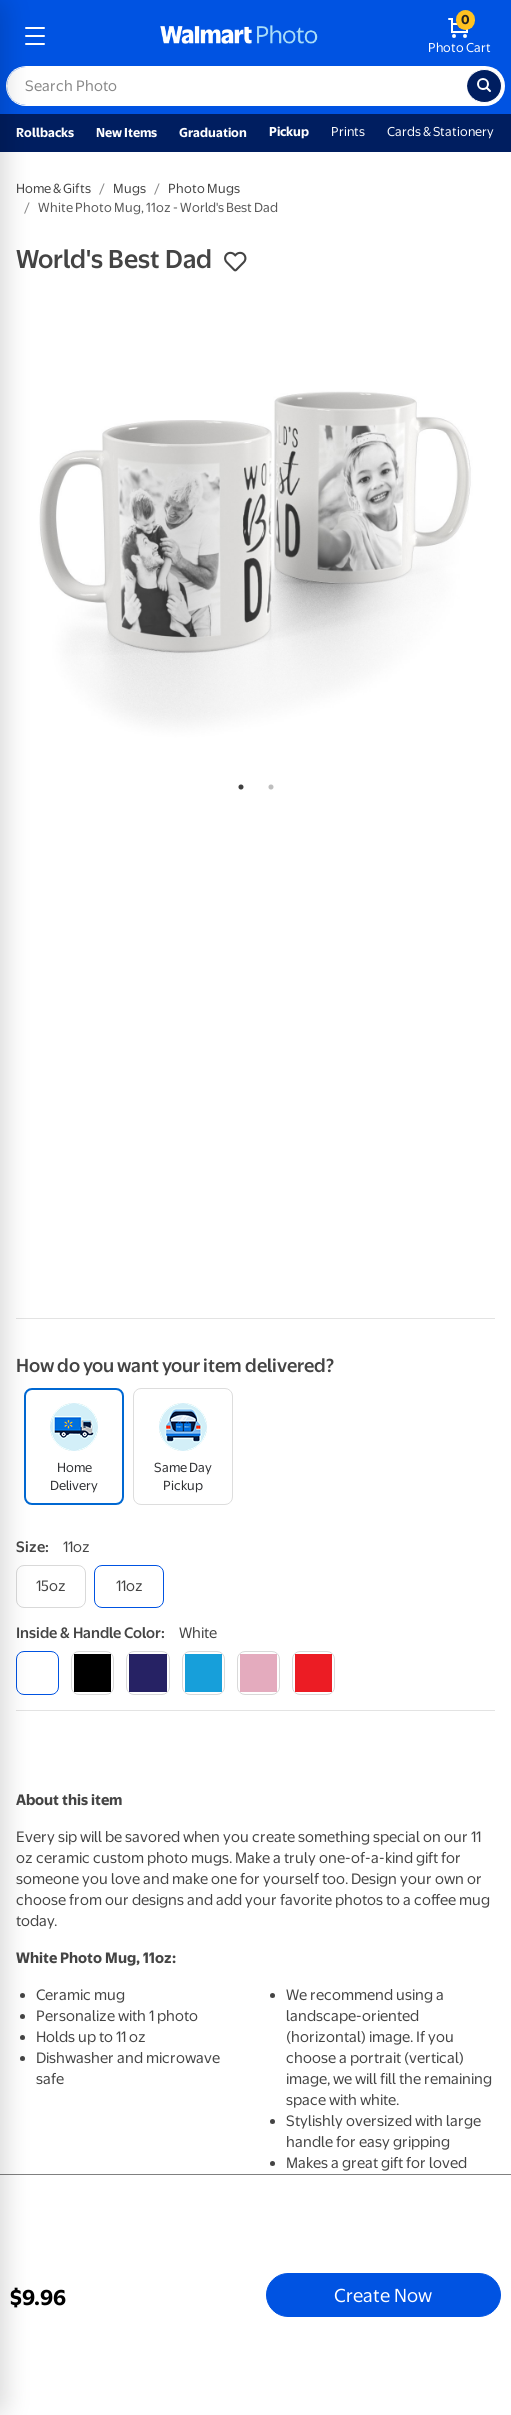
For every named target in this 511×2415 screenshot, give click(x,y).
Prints (348, 131)
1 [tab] (237, 783)
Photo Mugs (204, 188)
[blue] (147, 1672)
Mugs (129, 188)
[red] (313, 1672)
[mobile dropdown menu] (35, 36)
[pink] (258, 1672)
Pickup (289, 131)
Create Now (383, 2295)
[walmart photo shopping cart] (459, 36)
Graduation (213, 132)
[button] (235, 262)
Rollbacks (45, 132)
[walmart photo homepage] (239, 36)
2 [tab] (267, 783)
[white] (37, 1672)
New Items (126, 132)
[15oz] (51, 1586)
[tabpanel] (255, 527)
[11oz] (129, 1586)
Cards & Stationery (440, 131)
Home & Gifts (53, 188)
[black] (92, 1672)
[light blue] (203, 1672)
